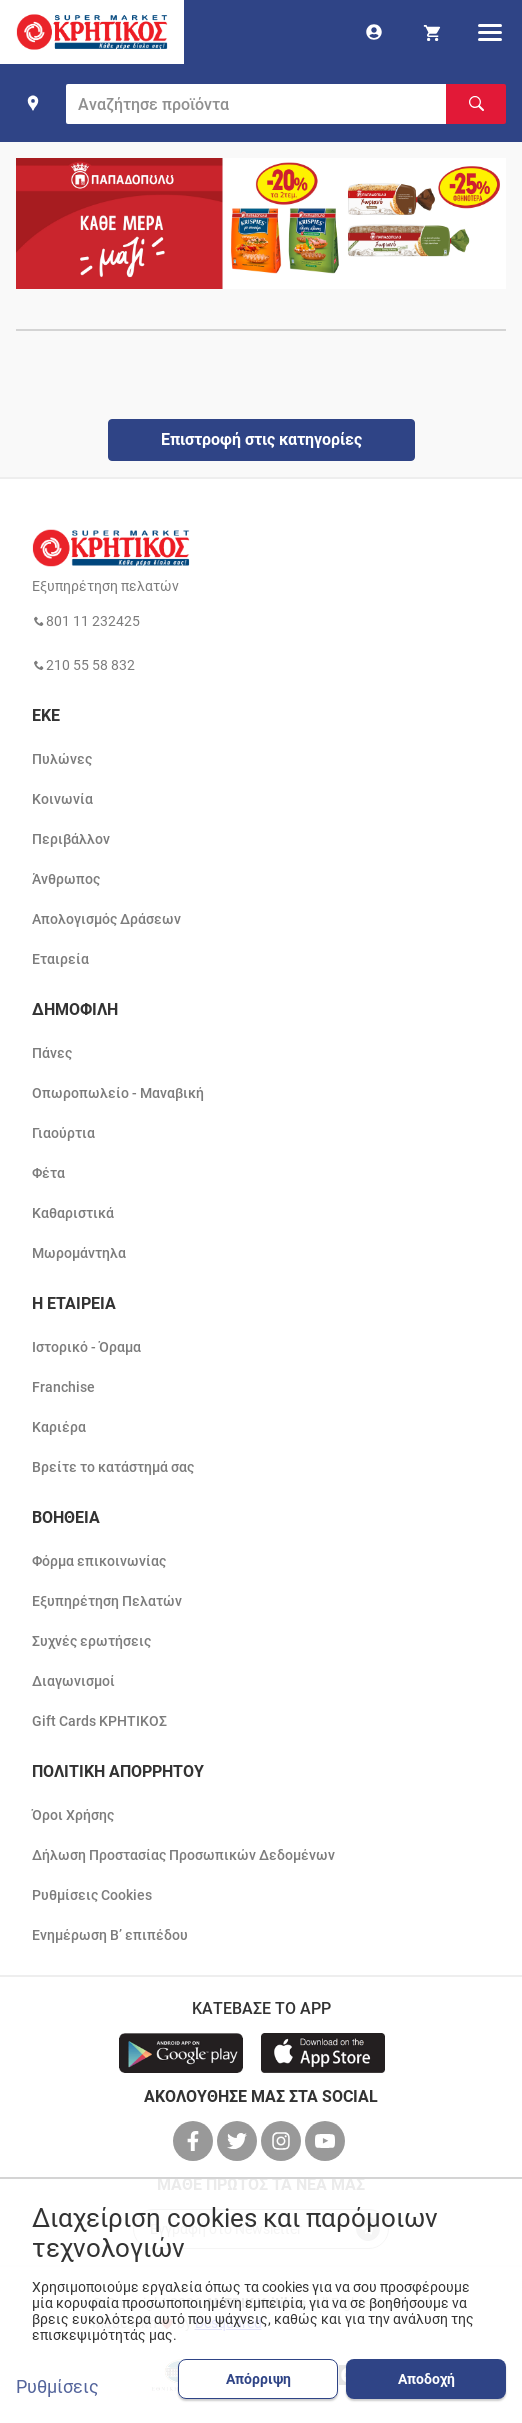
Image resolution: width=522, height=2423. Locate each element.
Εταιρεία (60, 959)
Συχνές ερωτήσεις (91, 1641)
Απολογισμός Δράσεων (106, 919)
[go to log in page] (374, 32)
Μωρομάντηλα (79, 1253)
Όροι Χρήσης (73, 1815)
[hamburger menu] (490, 32)
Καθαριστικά (73, 1213)
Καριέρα (59, 1427)
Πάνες (52, 1053)
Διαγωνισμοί (73, 1681)
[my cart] (432, 32)
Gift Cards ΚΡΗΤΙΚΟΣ (99, 1721)
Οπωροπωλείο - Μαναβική (118, 1093)
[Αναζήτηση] (476, 104)
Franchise (63, 1387)
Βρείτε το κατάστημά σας (113, 1467)
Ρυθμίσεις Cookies (92, 1895)
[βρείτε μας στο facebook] (195, 2141)
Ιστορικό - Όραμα (86, 1347)
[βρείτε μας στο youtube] (327, 2141)
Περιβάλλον (71, 839)
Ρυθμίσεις (57, 2387)
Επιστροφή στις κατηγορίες (261, 439)
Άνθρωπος (66, 879)
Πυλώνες (62, 759)
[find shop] (33, 103)
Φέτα (48, 1173)
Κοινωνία (62, 799)
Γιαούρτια (63, 1133)
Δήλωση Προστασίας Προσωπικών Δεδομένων (183, 1855)
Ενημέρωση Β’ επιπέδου (110, 1935)
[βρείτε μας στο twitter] (239, 2141)
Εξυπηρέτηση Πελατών (107, 1601)
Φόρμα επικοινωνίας (99, 1561)
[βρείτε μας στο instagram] (283, 2141)
